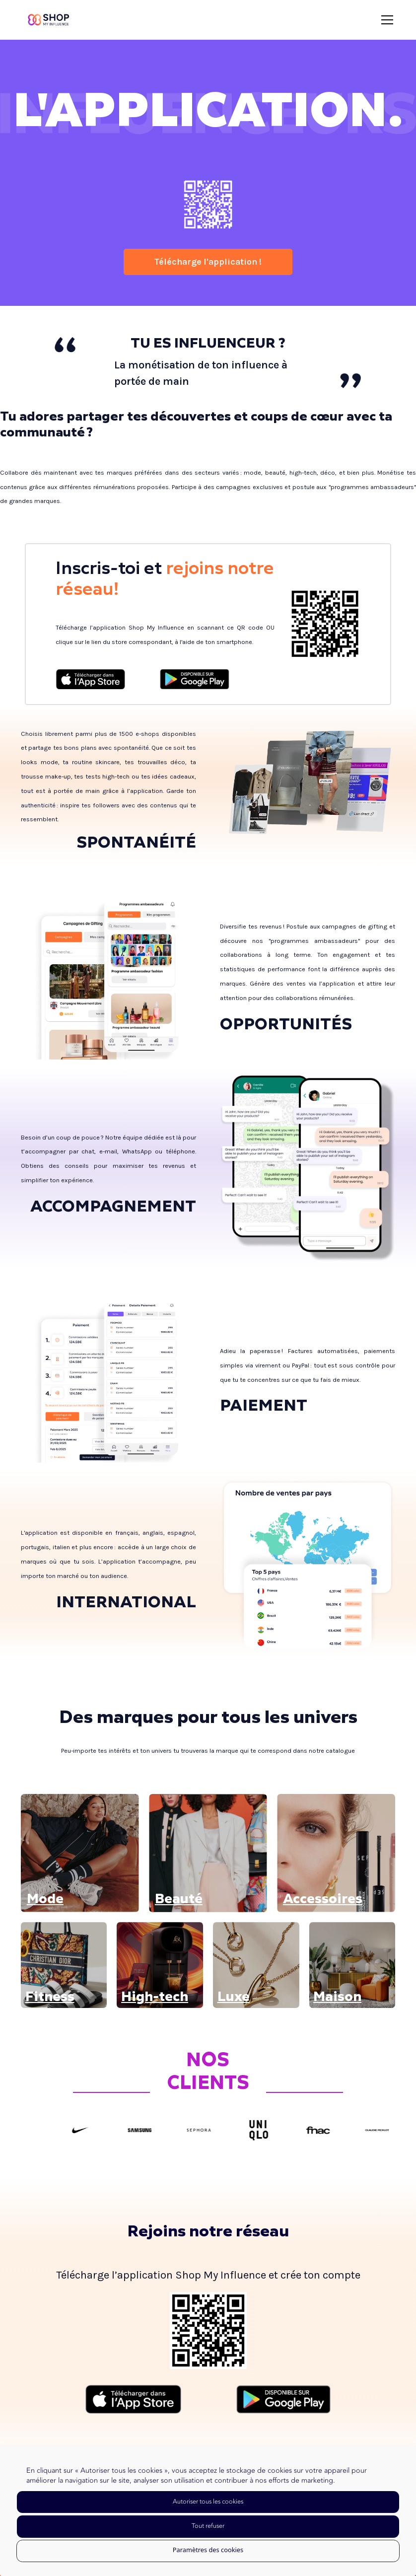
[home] (48, 19)
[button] (385, 20)
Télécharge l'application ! (208, 261)
